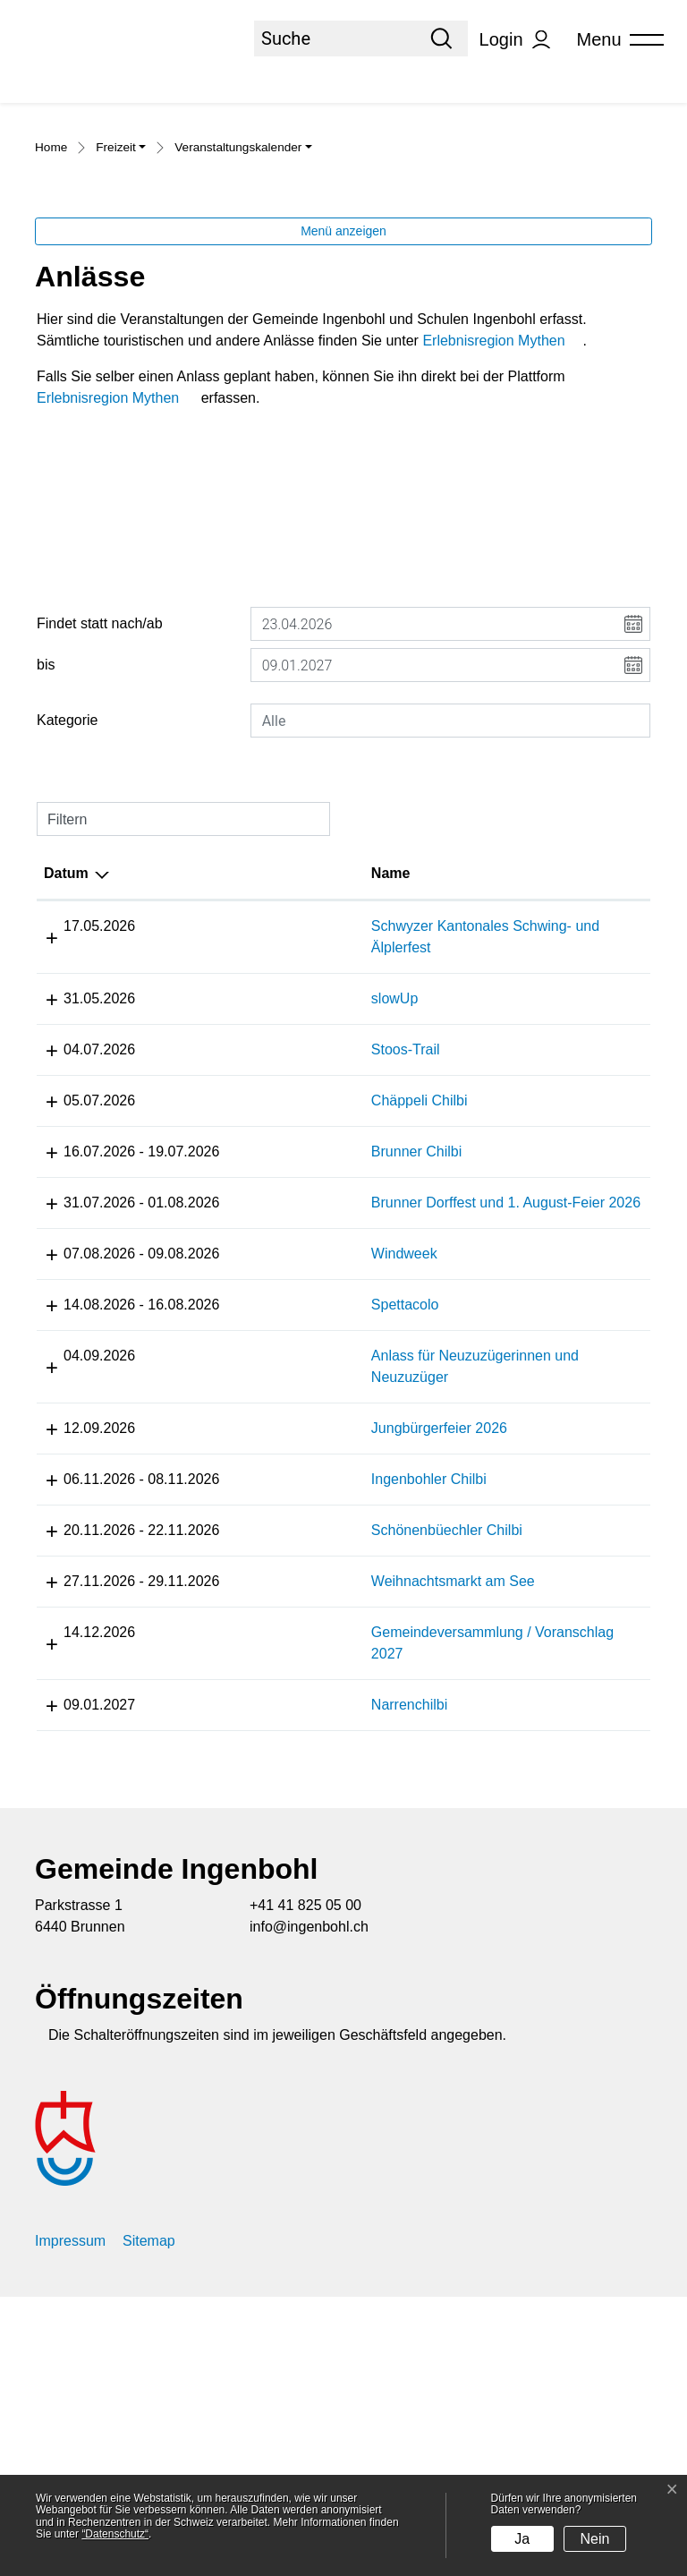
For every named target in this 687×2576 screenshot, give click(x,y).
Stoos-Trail (268, 1242)
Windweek (267, 1489)
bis (46, 858)
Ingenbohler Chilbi (292, 1715)
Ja (522, 2538)
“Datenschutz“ (114, 2534)
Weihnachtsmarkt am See (316, 1839)
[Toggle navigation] (614, 40)
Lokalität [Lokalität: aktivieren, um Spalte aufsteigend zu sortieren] (517, 1066)
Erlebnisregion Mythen (502, 534)
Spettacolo (268, 1540)
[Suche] (334, 38)
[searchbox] (450, 914)
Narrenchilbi (272, 1962)
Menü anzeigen (343, 424)
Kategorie (67, 913)
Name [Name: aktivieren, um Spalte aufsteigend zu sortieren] (254, 1066)
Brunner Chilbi (279, 1344)
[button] (121, 343)
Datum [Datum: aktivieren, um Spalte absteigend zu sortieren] (66, 1066)
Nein (595, 2538)
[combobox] (450, 914)
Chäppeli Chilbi (282, 1293)
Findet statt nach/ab (100, 816)
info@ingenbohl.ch (309, 2205)
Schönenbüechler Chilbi (310, 1766)
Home (51, 340)
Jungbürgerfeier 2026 (302, 1664)
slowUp (257, 1191)
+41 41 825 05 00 (305, 2184)
